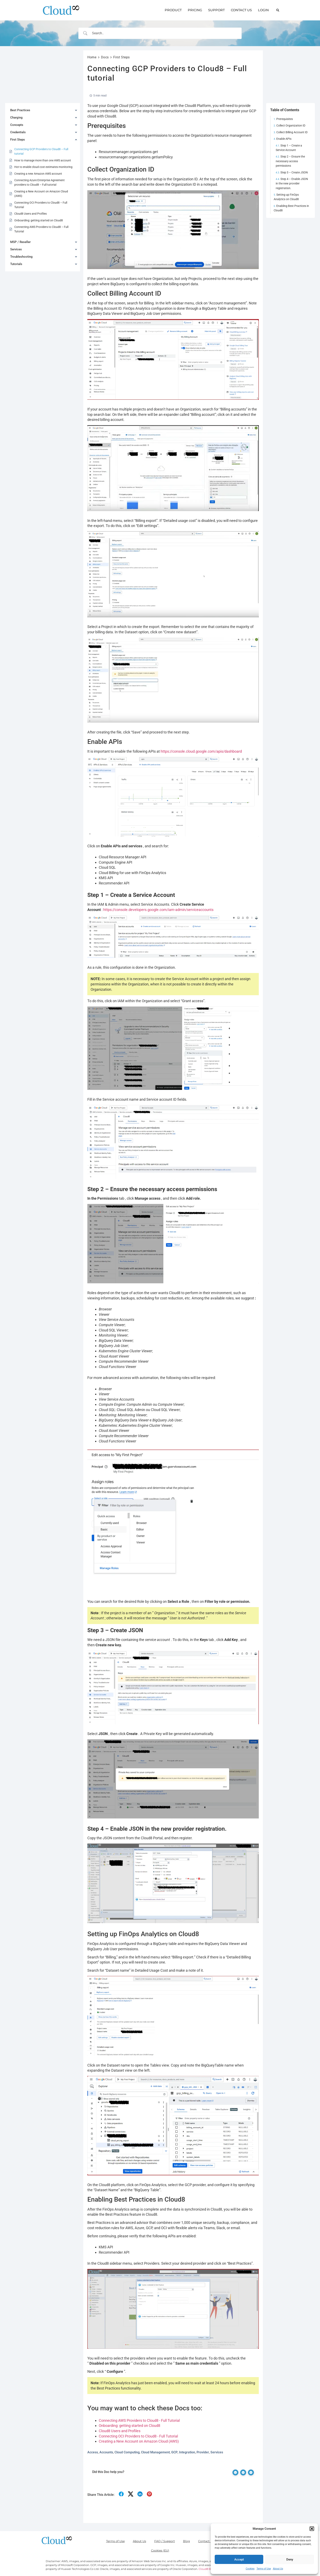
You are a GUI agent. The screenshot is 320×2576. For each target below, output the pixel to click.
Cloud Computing (127, 2452)
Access (92, 2452)
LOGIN (263, 10)
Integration (187, 2452)
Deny (289, 2559)
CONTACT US (241, 10)
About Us (278, 2568)
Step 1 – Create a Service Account (289, 148)
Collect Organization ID (290, 125)
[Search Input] (165, 33)
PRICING (195, 10)
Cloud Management (155, 2452)
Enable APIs (283, 138)
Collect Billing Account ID (292, 132)
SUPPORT (216, 10)
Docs (105, 57)
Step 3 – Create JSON (294, 172)
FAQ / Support (164, 2541)
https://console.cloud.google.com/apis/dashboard (201, 751)
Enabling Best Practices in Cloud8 (291, 208)
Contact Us (206, 2541)
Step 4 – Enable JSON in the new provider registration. (292, 183)
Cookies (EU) (160, 2550)
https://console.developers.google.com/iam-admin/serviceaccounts (158, 909)
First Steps (121, 57)
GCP (174, 2452)
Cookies (250, 2568)
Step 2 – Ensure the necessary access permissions (290, 161)
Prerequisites (284, 119)
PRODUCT (173, 10)
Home (91, 57)
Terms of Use (264, 2568)
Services (216, 2452)
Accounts (106, 2452)
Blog (186, 2541)
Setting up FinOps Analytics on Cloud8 (286, 197)
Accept (239, 2559)
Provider (203, 2452)
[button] (312, 2529)
